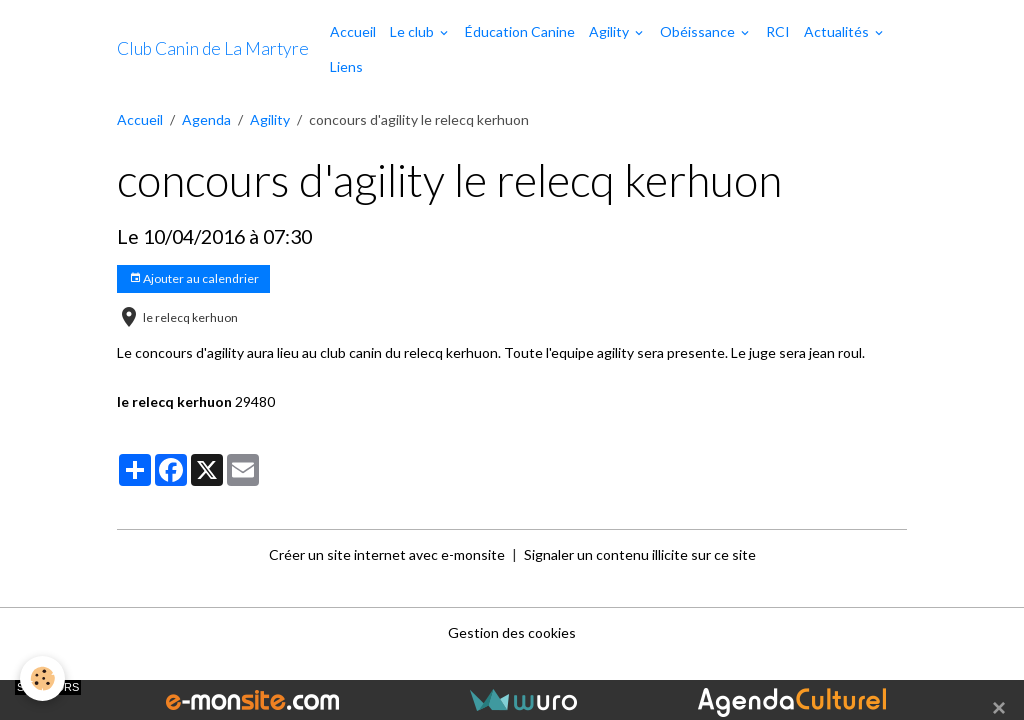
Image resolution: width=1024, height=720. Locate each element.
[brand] (213, 49)
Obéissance (699, 31)
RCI (778, 31)
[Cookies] (42, 678)
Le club (413, 31)
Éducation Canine (520, 31)
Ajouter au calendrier (194, 278)
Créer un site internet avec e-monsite (387, 554)
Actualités (838, 31)
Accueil (353, 31)
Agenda (206, 119)
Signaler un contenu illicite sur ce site (640, 554)
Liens (346, 66)
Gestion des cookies (512, 632)
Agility (610, 31)
